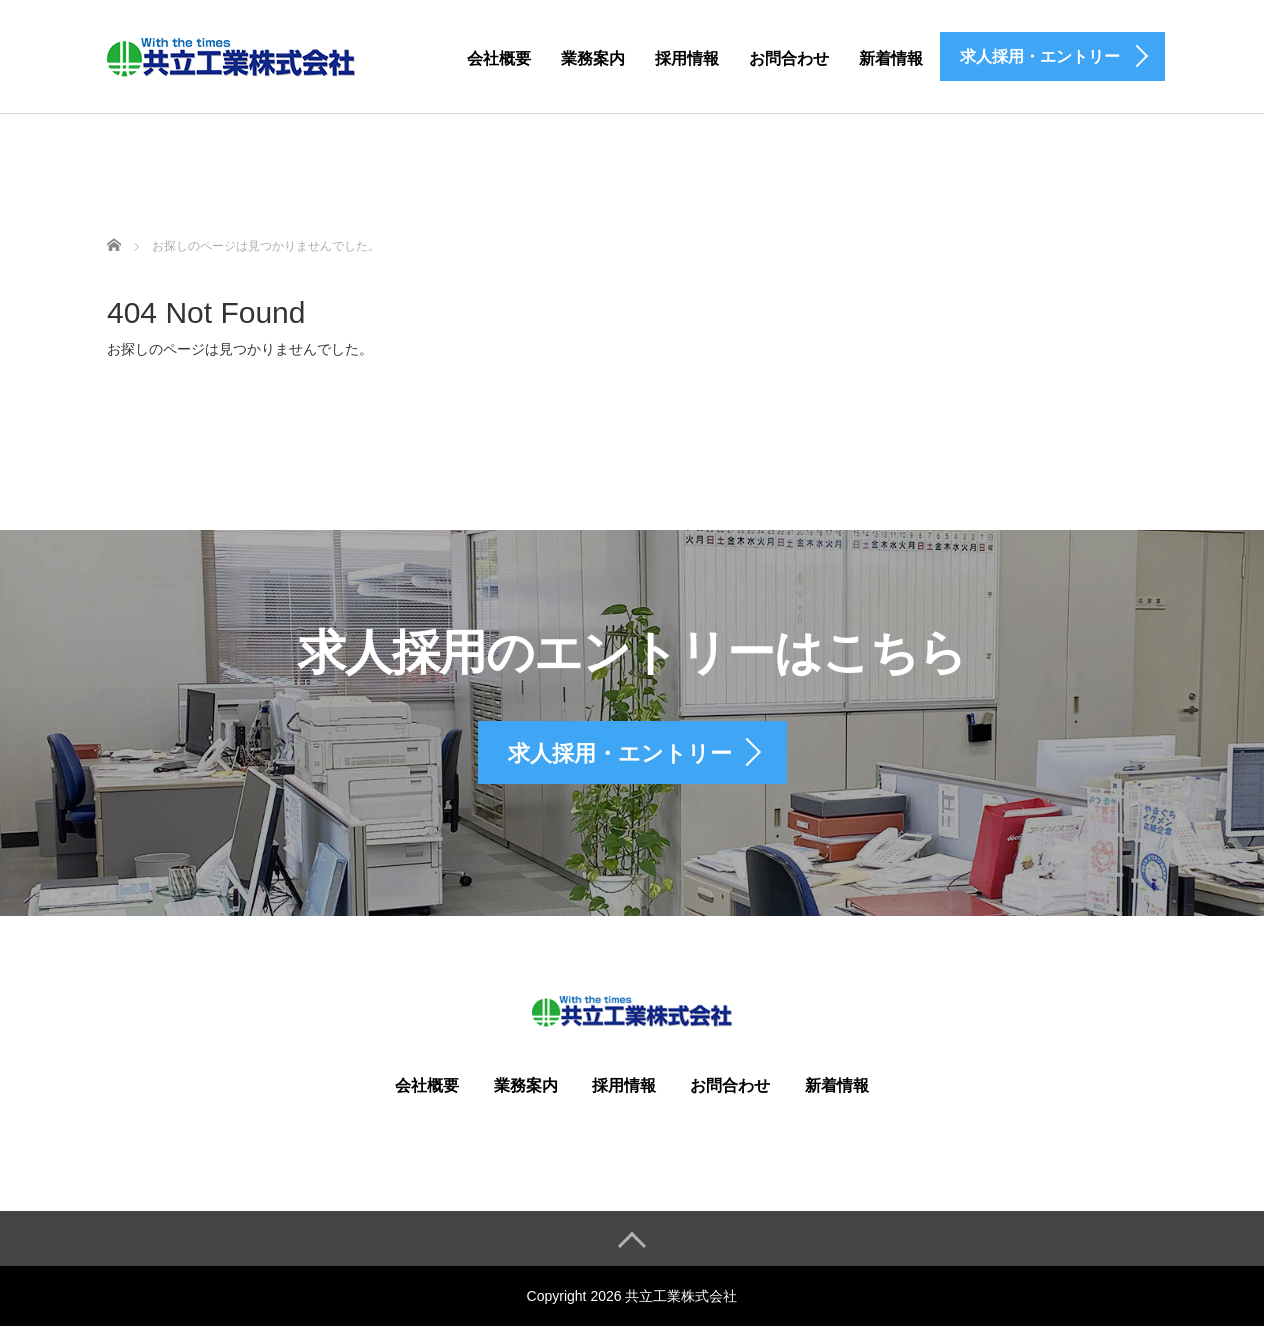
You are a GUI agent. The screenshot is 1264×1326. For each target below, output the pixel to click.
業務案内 (593, 58)
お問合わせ (789, 58)
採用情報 (687, 58)
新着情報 (891, 58)
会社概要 (499, 58)
